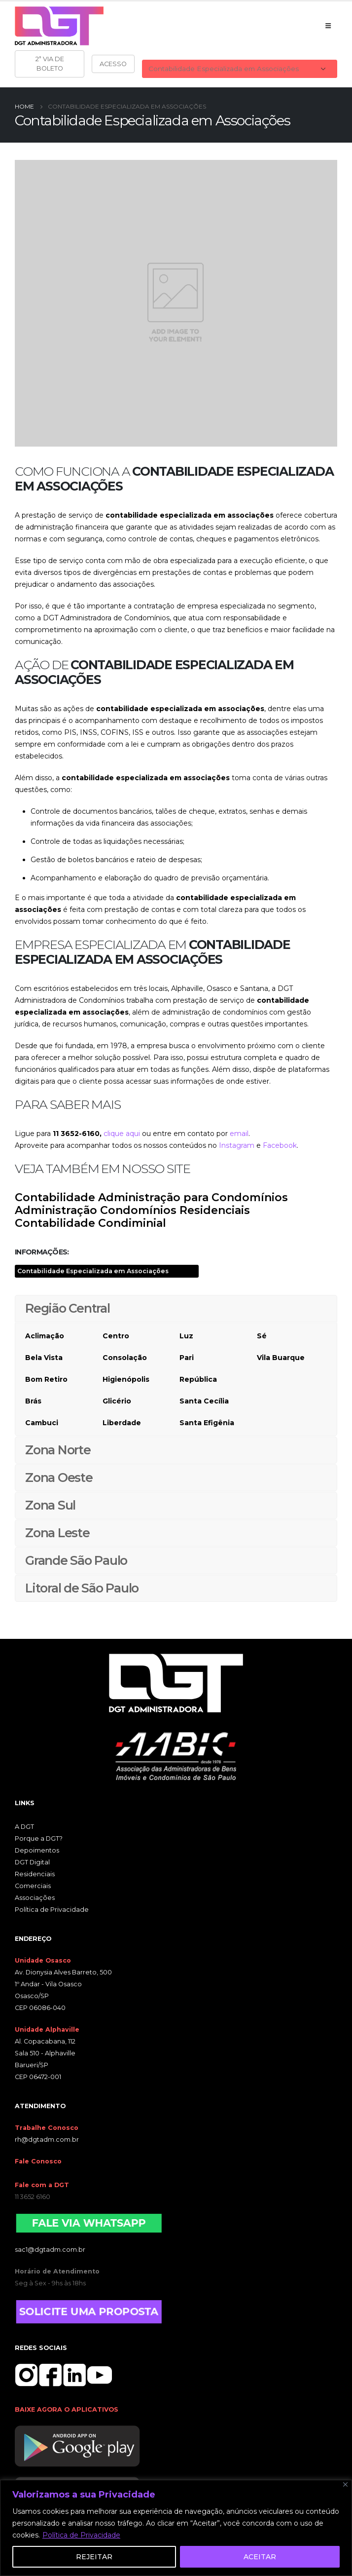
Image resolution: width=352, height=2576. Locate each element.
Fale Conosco (38, 2161)
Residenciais (35, 1874)
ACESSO (113, 64)
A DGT (24, 1826)
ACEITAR (260, 2556)
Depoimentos (37, 1850)
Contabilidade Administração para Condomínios (151, 1197)
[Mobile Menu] (328, 25)
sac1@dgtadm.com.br (50, 2249)
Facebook (280, 1145)
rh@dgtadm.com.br (47, 2139)
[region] (176, 2528)
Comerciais (33, 1886)
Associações (35, 1897)
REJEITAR (94, 2556)
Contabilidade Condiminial (90, 1223)
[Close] (345, 2484)
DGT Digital (32, 1862)
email (239, 1133)
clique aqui (122, 1133)
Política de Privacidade (81, 2535)
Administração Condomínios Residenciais (132, 1210)
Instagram (236, 1145)
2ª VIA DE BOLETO (49, 63)
